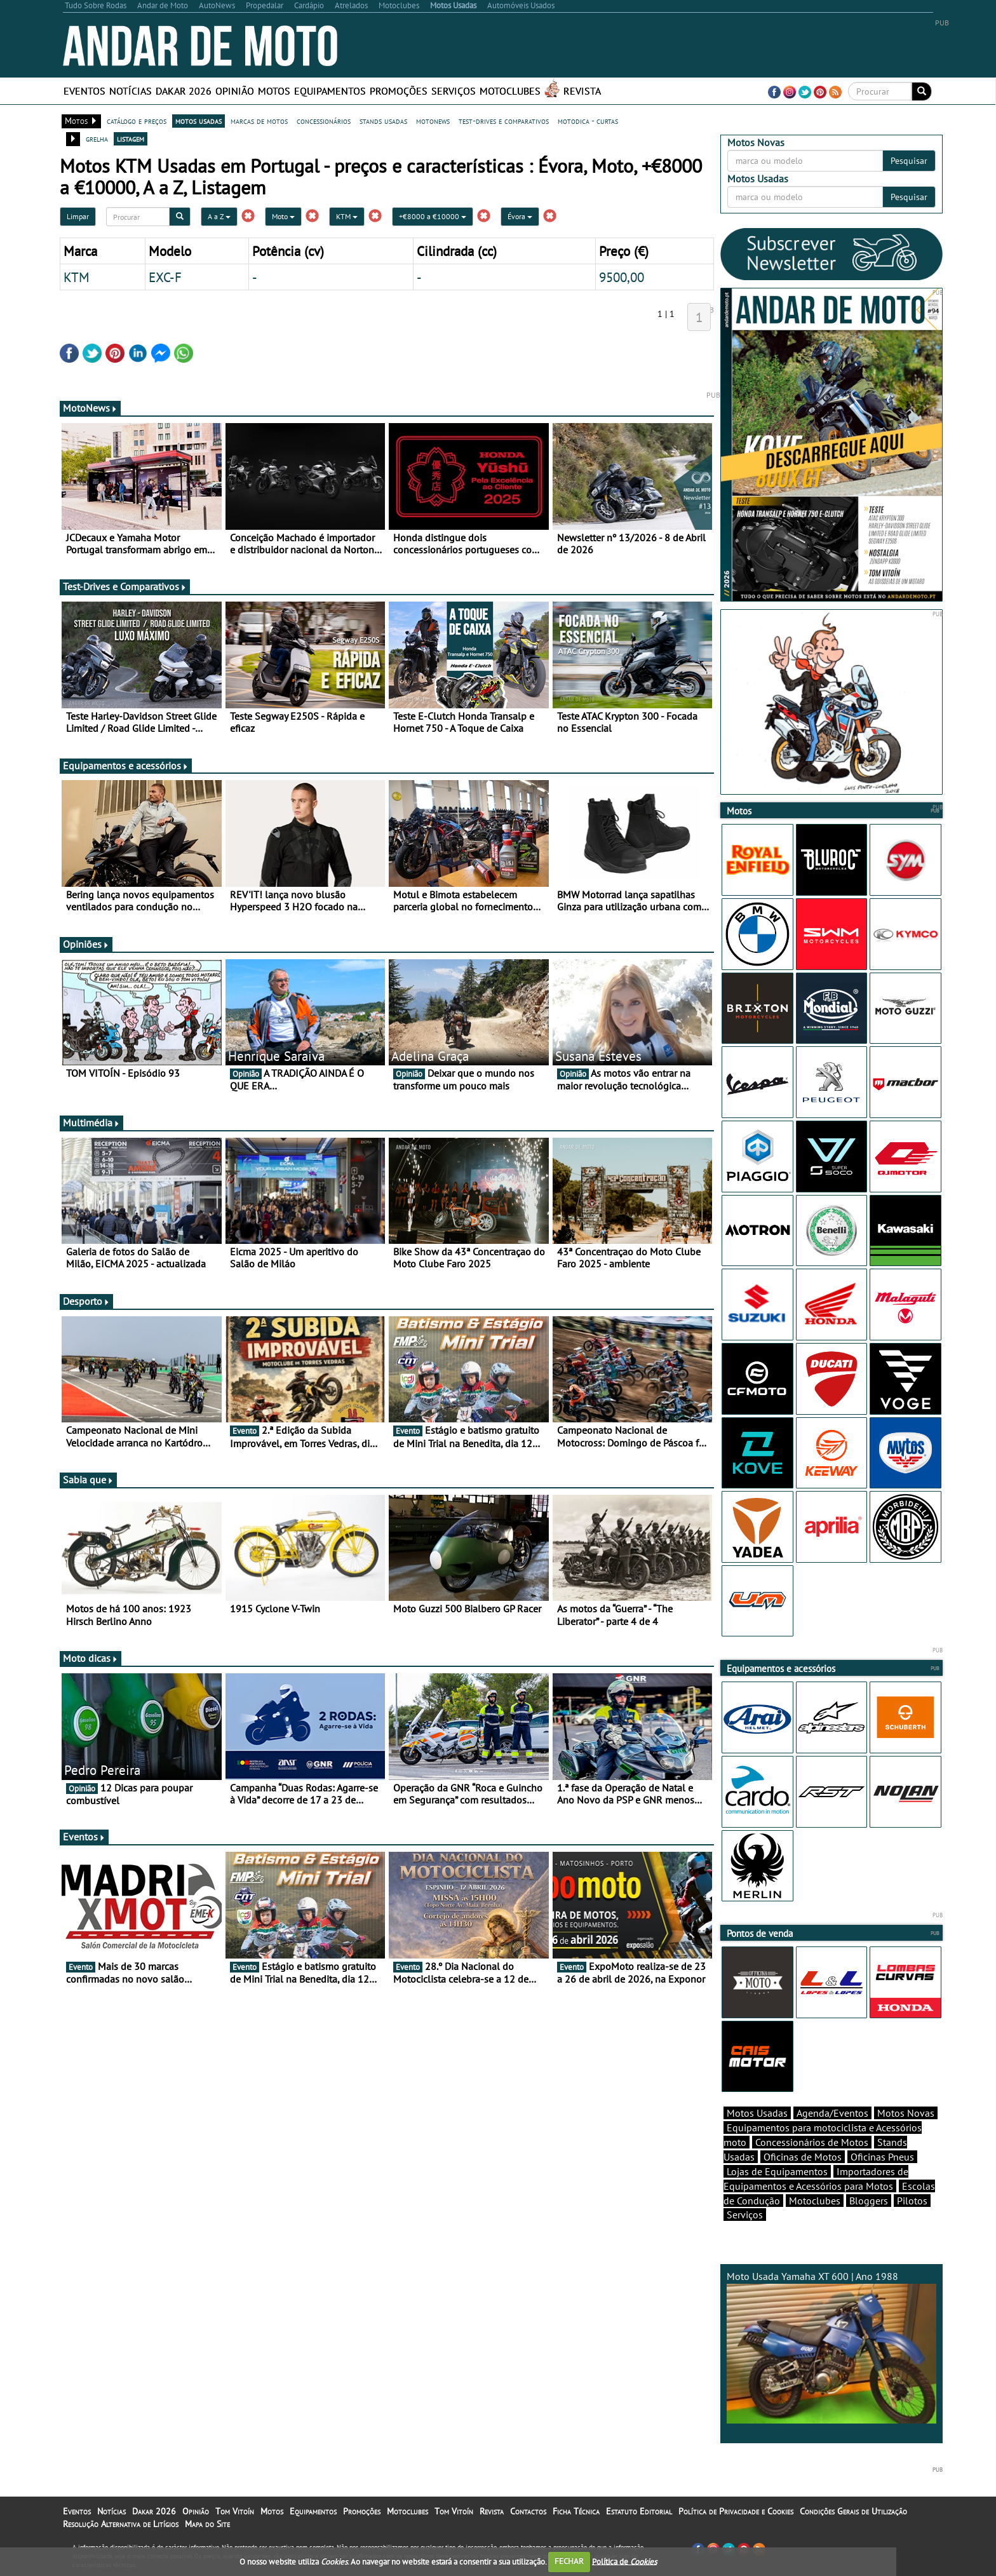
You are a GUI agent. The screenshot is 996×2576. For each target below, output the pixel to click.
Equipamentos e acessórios (126, 765)
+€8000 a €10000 (432, 216)
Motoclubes (510, 90)
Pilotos (912, 2200)
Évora (520, 216)
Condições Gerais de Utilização (853, 2511)
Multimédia (91, 1122)
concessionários (324, 120)
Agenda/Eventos (832, 2113)
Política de (624, 2561)
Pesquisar (909, 160)
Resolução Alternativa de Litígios (120, 2524)
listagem (130, 138)
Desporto (86, 1301)
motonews (433, 120)
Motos (274, 90)
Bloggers (868, 2200)
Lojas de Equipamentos (777, 2171)
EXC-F (165, 277)
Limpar (78, 216)
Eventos (84, 90)
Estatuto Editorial (639, 2511)
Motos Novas (905, 2113)
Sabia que (88, 1479)
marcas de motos (259, 120)
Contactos (528, 2511)
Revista (582, 90)
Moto (283, 216)
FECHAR (569, 2561)
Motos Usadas (757, 2113)
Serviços (453, 90)
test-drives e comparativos (504, 120)
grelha (97, 138)
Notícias (130, 90)
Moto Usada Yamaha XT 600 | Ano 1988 (831, 2347)
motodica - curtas (588, 120)
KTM (347, 216)
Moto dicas (90, 1658)
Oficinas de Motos (803, 2156)
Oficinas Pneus (882, 2156)
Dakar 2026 (184, 90)
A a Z (219, 216)
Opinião (234, 90)
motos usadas (198, 120)
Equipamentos (330, 90)
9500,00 (621, 277)
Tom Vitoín (234, 2511)
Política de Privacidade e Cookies (735, 2511)
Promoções (398, 90)
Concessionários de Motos (811, 2142)
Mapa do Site (207, 2524)
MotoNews (90, 407)
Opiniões (86, 944)
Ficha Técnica (576, 2511)
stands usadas (383, 120)
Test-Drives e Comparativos (125, 586)
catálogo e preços (136, 120)
